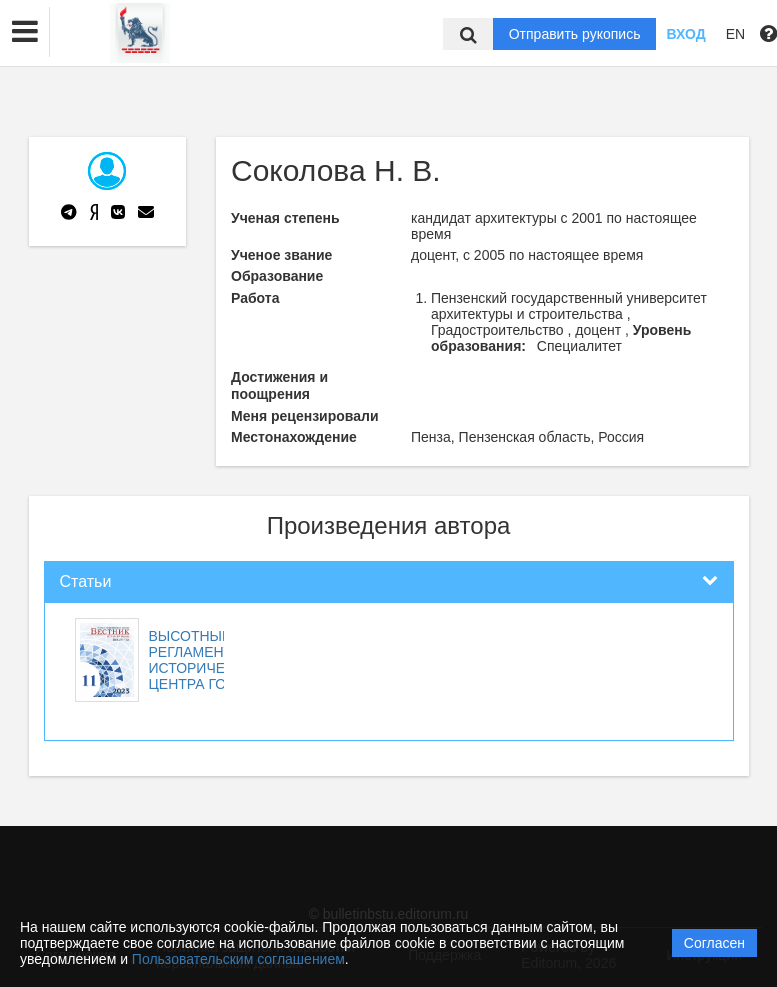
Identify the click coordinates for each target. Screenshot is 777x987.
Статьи (86, 581)
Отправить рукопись (575, 34)
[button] (25, 32)
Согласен (714, 943)
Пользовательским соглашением (238, 959)
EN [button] (735, 34)
